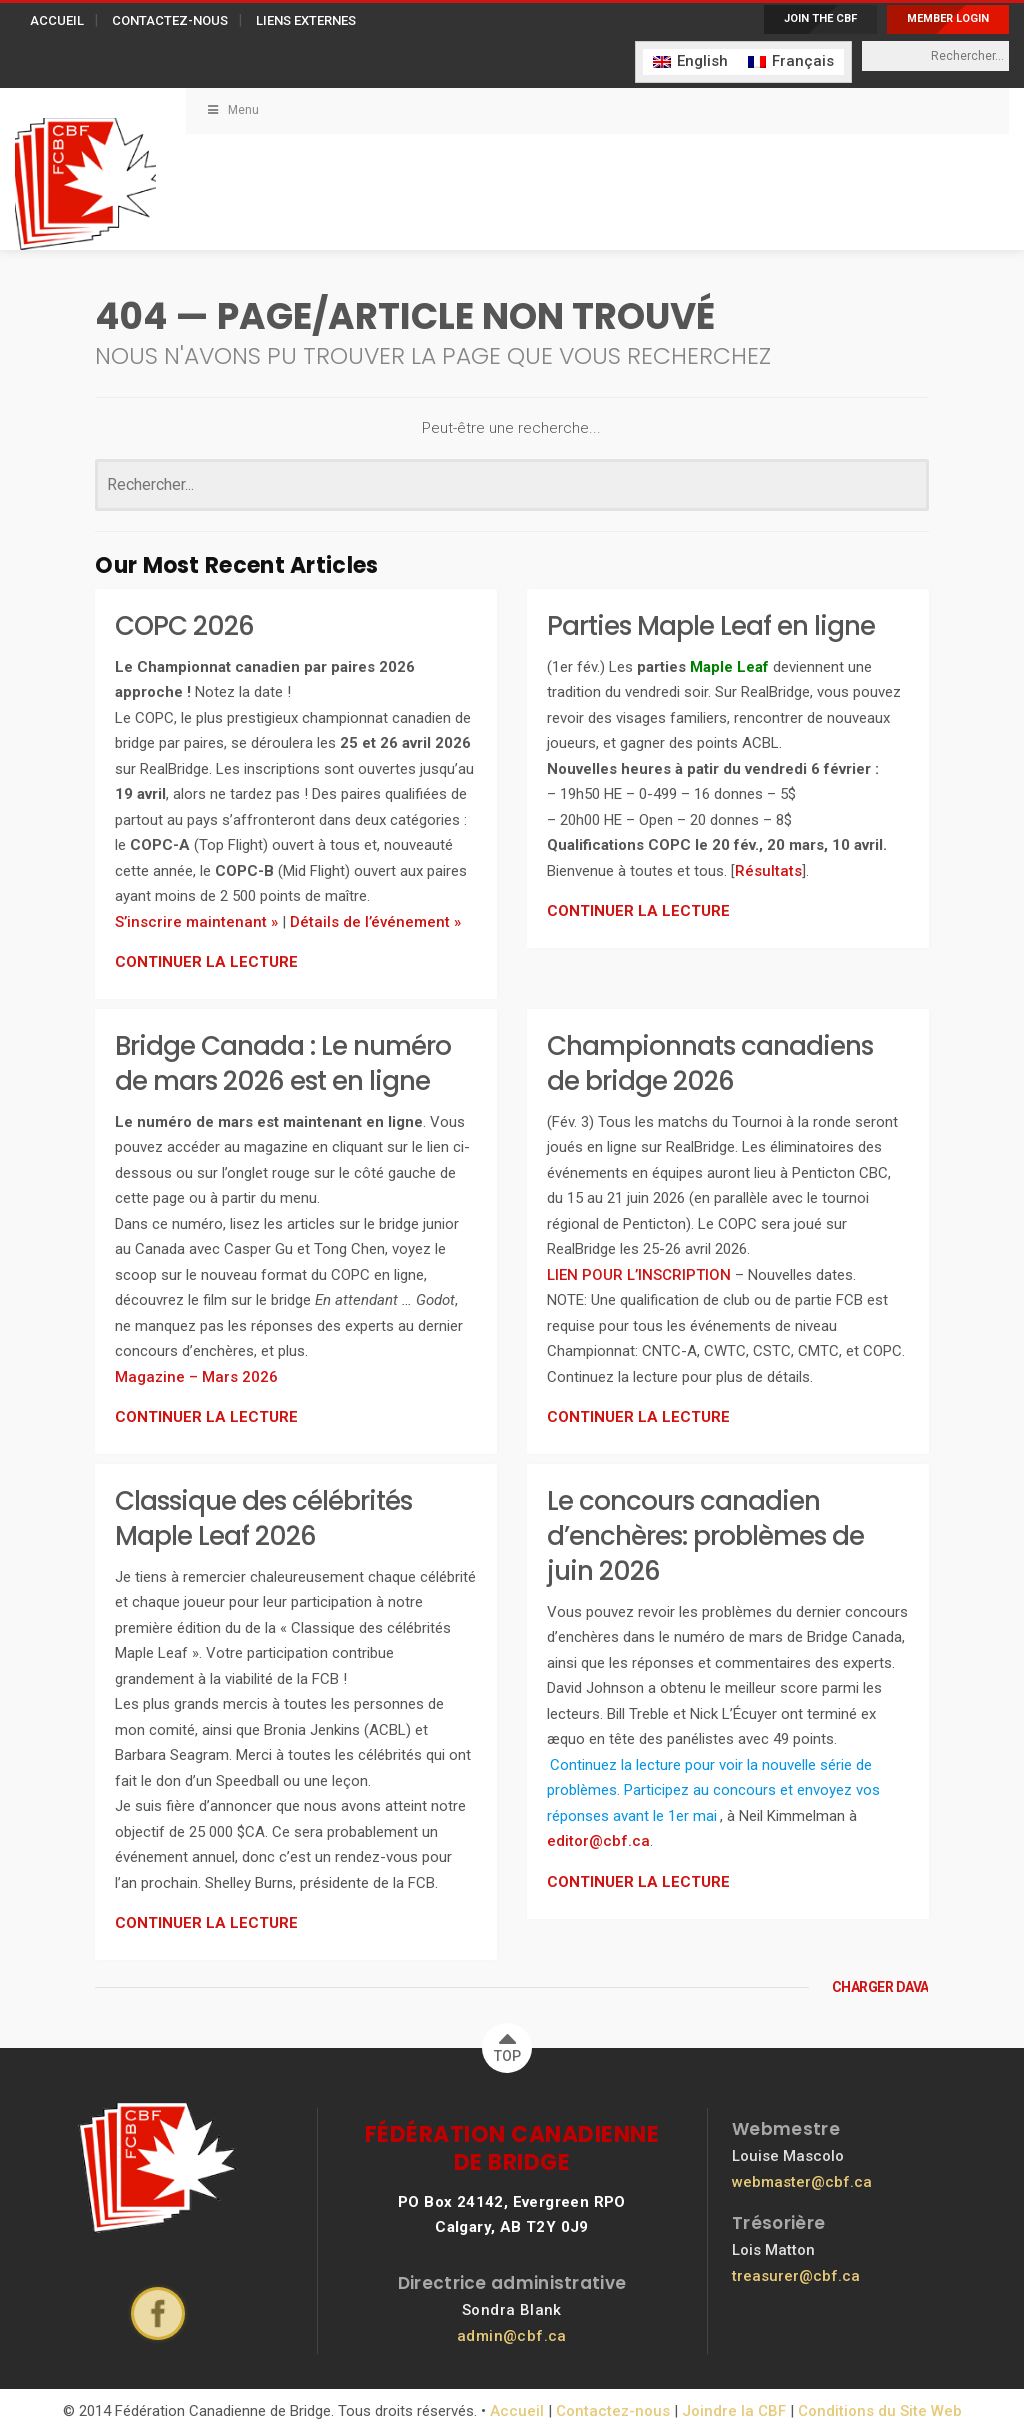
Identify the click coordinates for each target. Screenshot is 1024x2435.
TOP (507, 2043)
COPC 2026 (184, 626)
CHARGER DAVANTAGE (880, 1987)
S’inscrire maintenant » (196, 922)
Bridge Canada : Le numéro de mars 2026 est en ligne (283, 1063)
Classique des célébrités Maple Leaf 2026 (263, 1518)
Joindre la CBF (734, 2411)
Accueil (517, 2411)
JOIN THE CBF (820, 18)
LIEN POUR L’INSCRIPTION (639, 1275)
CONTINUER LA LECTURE (206, 962)
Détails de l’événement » (375, 922)
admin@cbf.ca (512, 2336)
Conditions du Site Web (880, 2411)
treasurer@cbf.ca (796, 2276)
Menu (233, 110)
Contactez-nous (613, 2411)
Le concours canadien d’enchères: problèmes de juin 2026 (705, 1536)
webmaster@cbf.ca (802, 2182)
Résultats (768, 871)
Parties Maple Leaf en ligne (711, 626)
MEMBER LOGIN (948, 18)
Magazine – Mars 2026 (196, 1377)
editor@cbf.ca (598, 1841)
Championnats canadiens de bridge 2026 (710, 1063)
